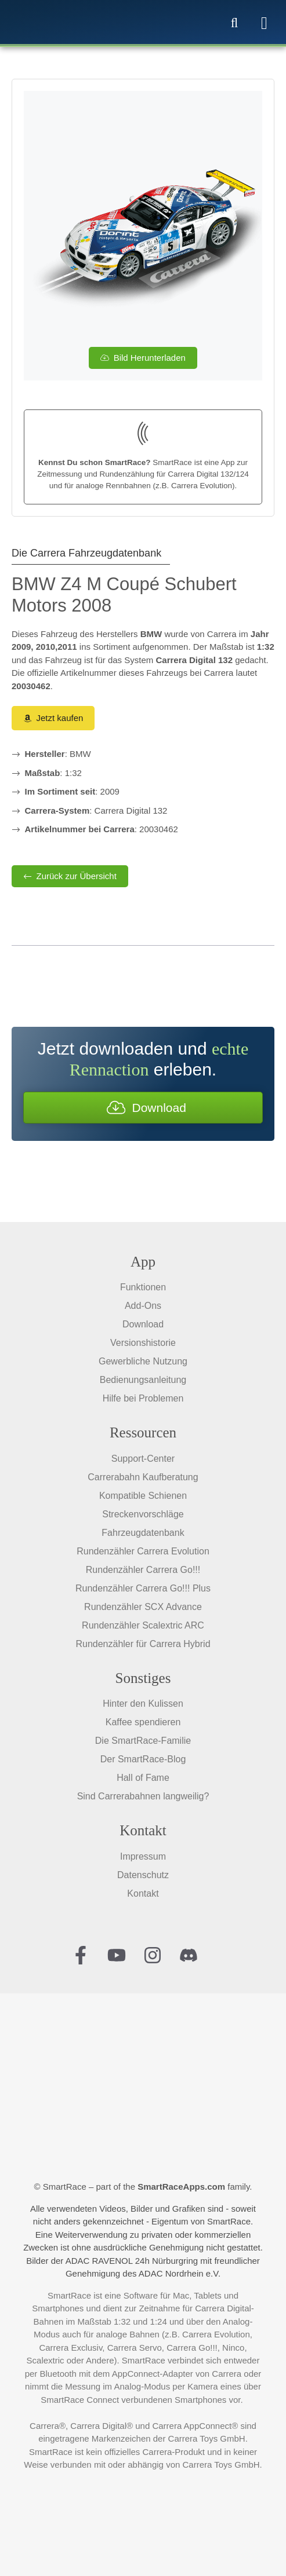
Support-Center (143, 1458)
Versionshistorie (143, 1343)
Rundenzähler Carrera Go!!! (143, 1570)
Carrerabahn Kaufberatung (143, 1477)
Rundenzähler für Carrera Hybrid (142, 1644)
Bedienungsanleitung (143, 1380)
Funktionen (143, 1287)
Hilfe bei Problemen (143, 1398)
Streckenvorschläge (143, 1514)
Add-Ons (143, 1306)
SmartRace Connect (80, 2400)
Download (143, 1324)
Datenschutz (143, 1875)
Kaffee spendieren (143, 1722)
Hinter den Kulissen (143, 1703)
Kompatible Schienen (143, 1496)
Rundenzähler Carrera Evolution (143, 1551)
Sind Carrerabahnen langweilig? (143, 1796)
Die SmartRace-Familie (143, 1741)
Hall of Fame (143, 1778)
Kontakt (142, 1893)
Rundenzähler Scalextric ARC (143, 1625)
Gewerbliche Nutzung (143, 1361)
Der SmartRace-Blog (143, 1759)
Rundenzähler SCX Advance (143, 1607)
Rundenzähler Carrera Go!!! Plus (143, 1588)
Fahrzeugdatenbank (143, 1533)
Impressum (143, 1856)
